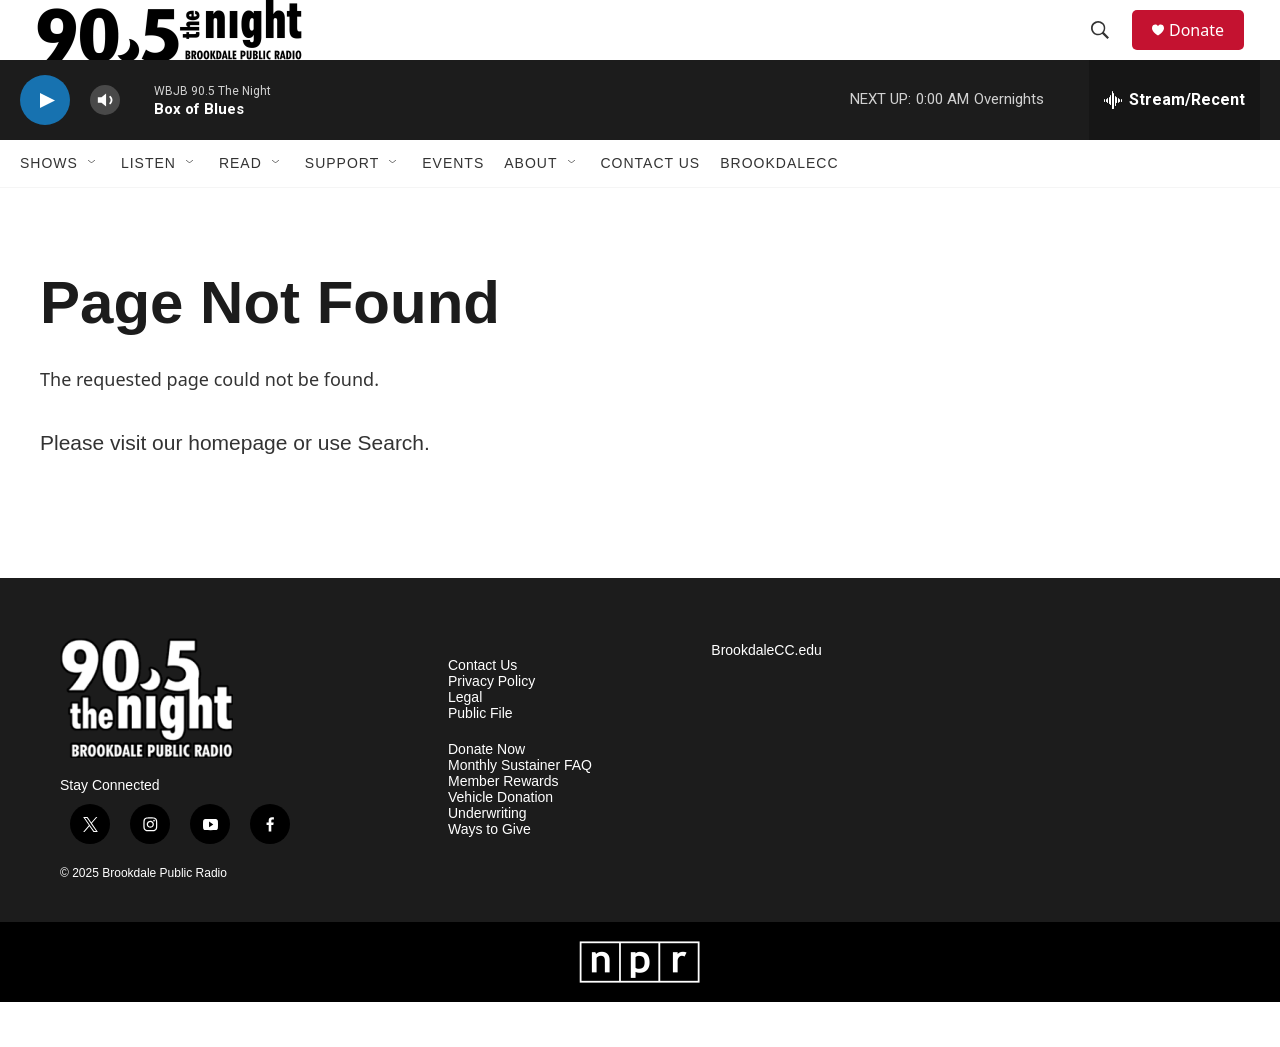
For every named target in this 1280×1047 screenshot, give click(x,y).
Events (453, 208)
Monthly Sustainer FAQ (520, 810)
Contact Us (651, 208)
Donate (1209, 52)
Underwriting (487, 858)
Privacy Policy (491, 726)
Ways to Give (489, 874)
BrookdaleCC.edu (766, 695)
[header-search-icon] (1109, 53)
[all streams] (1174, 145)
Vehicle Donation (500, 842)
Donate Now (486, 794)
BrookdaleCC (779, 208)
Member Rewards (503, 826)
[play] (45, 145)
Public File (480, 758)
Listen (148, 208)
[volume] (105, 145)
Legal (465, 742)
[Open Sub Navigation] (93, 208)
